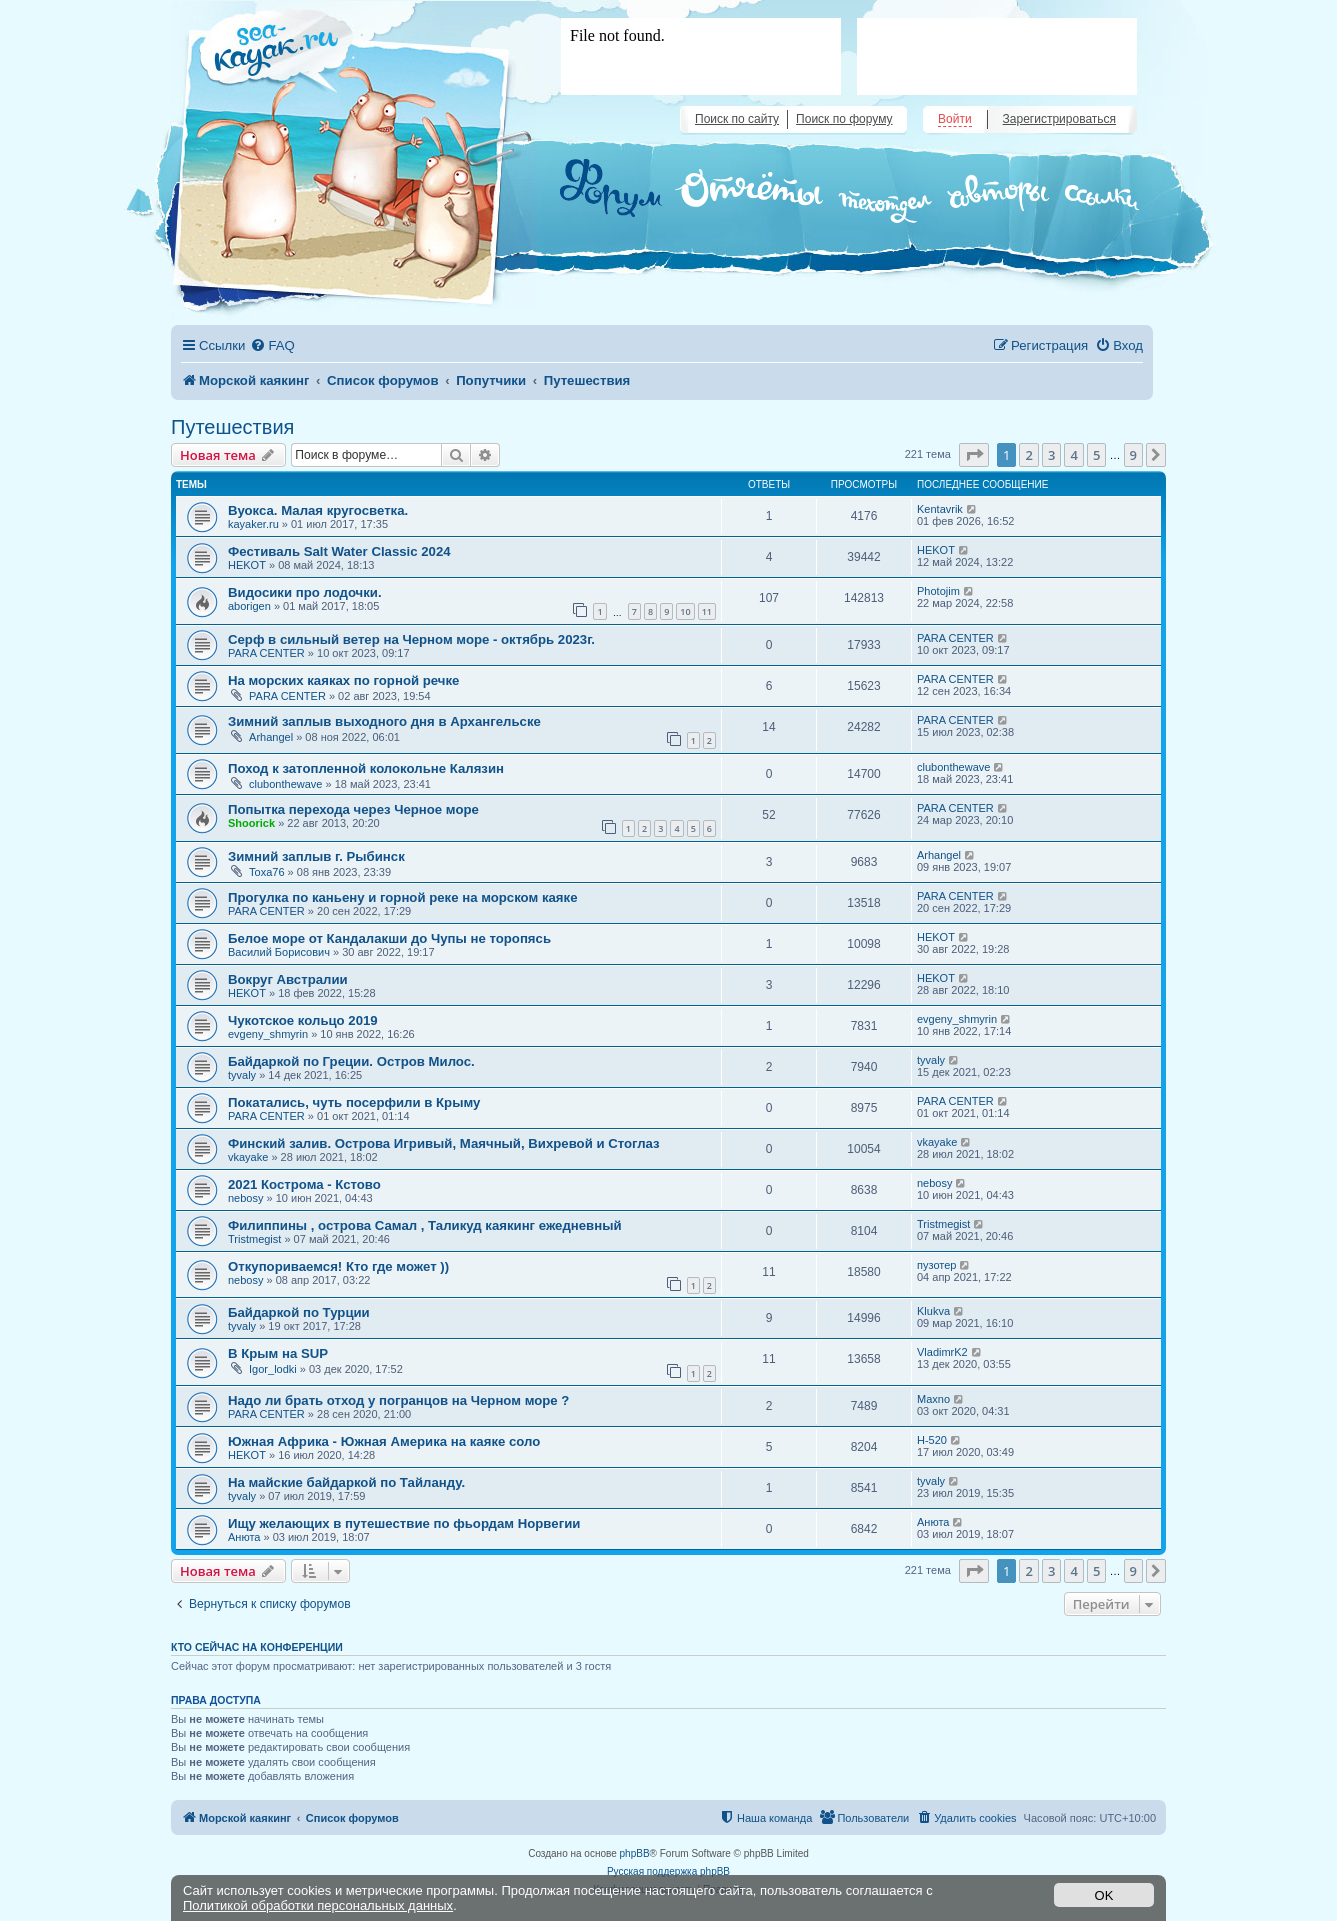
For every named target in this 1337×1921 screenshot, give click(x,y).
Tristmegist (254, 1239)
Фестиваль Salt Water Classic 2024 (339, 551)
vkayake (248, 1157)
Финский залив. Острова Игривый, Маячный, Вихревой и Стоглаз (444, 1143)
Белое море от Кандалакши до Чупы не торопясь (389, 938)
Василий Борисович (279, 952)
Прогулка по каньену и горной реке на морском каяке (402, 897)
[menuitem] (272, 345)
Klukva (933, 1311)
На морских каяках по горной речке (343, 680)
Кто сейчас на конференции (257, 1647)
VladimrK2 (942, 1352)
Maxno (933, 1399)
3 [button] (1051, 455)
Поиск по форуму (844, 119)
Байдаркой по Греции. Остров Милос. (351, 1061)
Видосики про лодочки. (305, 592)
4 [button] (1073, 455)
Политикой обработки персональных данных (318, 1905)
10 (685, 611)
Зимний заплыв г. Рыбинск (316, 856)
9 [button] (1133, 455)
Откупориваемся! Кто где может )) (338, 1266)
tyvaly (242, 1075)
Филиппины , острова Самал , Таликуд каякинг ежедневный (425, 1225)
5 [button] (1096, 455)
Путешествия (232, 427)
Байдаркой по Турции (299, 1312)
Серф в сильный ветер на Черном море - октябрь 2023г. (411, 639)
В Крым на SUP (278, 1353)
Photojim (938, 591)
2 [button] (1028, 455)
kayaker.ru (253, 524)
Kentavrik (940, 509)
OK (1104, 1895)
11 (707, 611)
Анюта (244, 1537)
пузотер (936, 1265)
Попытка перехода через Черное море (353, 809)
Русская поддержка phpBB (668, 1871)
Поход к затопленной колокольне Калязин (366, 768)
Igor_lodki (273, 1369)
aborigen (249, 606)
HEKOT (247, 565)
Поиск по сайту (737, 119)
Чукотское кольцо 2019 (303, 1020)
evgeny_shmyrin (268, 1034)
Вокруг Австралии (288, 979)
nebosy (245, 1198)
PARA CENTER (266, 653)
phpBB (635, 1853)
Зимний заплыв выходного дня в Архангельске (384, 721)
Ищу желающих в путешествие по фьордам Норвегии (404, 1523)
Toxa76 (266, 872)
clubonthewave (285, 784)
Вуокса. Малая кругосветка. (318, 510)
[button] (974, 455)
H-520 (932, 1440)
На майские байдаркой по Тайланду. (346, 1482)
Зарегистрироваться (1059, 119)
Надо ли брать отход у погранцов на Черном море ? (398, 1400)
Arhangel (271, 737)
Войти (955, 119)
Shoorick (251, 823)
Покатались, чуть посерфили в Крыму (354, 1102)
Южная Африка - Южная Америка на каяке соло (384, 1441)
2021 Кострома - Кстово (304, 1184)
